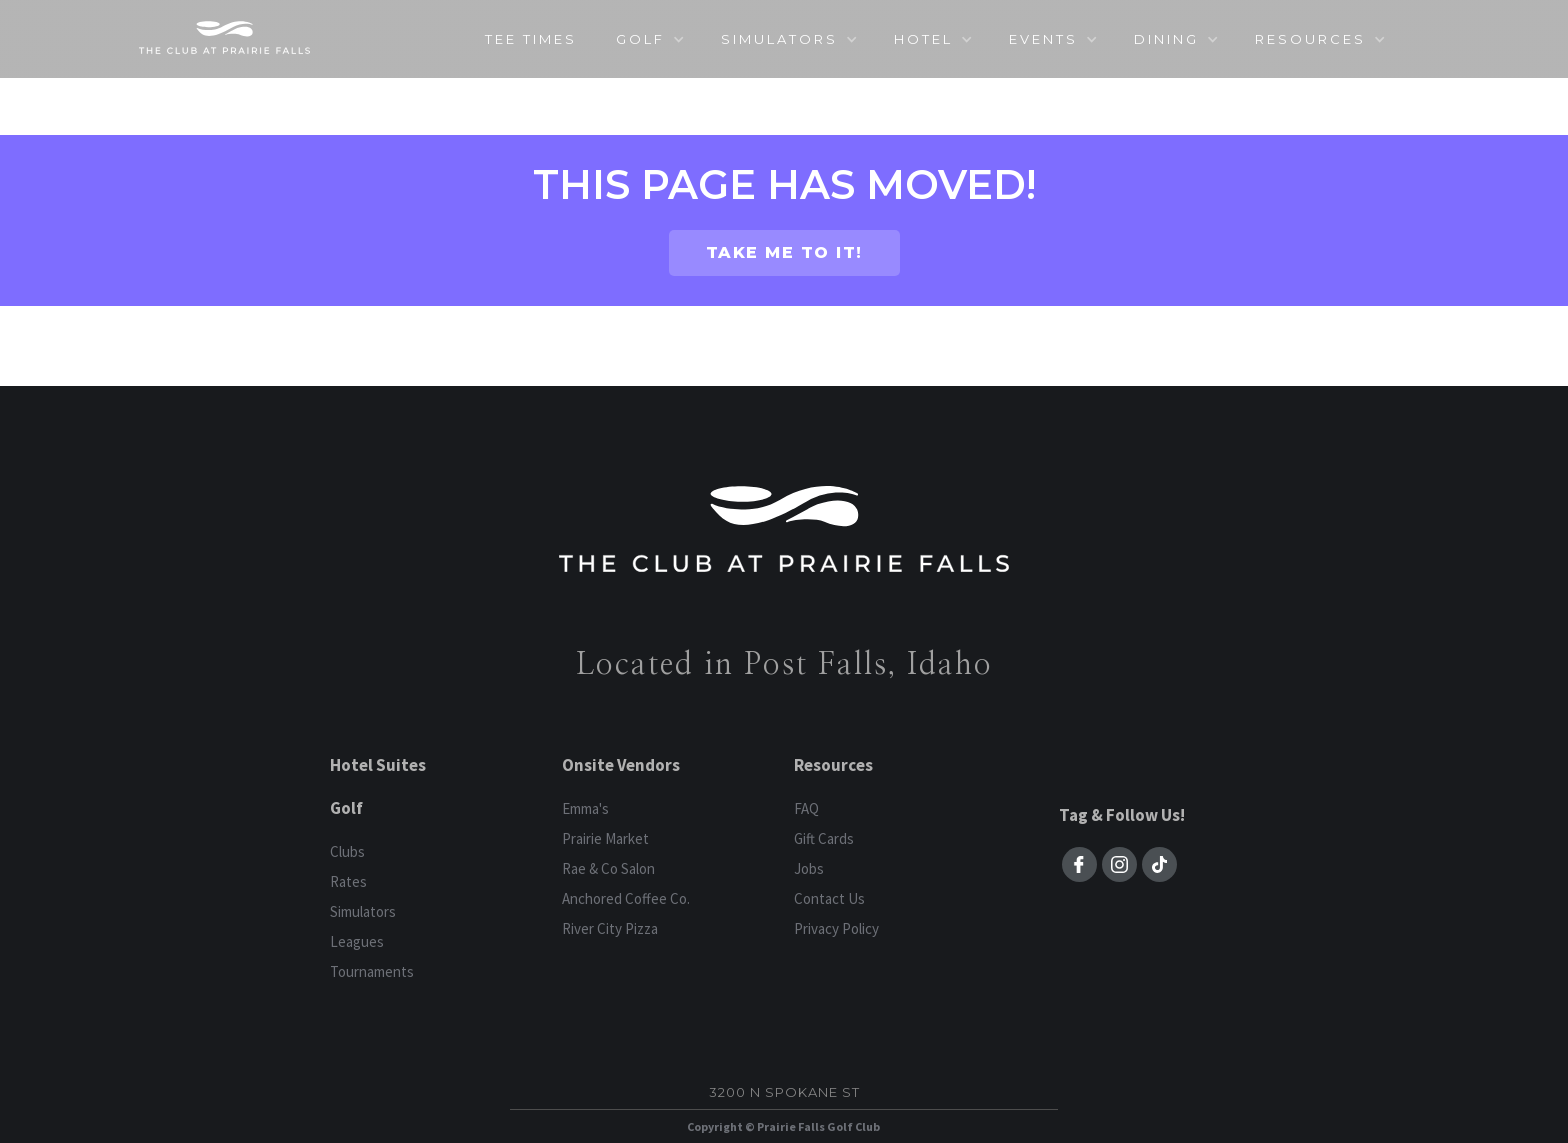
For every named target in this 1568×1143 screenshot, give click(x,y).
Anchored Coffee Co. (626, 898)
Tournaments (372, 971)
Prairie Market (605, 838)
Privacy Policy (836, 928)
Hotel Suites (378, 765)
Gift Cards (824, 838)
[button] (649, 39)
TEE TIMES (531, 39)
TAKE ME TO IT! (784, 252)
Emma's (585, 808)
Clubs (347, 851)
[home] (224, 37)
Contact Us (829, 898)
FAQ (806, 808)
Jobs (809, 868)
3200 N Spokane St (784, 1092)
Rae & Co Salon (608, 868)
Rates (348, 881)
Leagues (357, 941)
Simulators (363, 911)
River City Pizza (610, 928)
